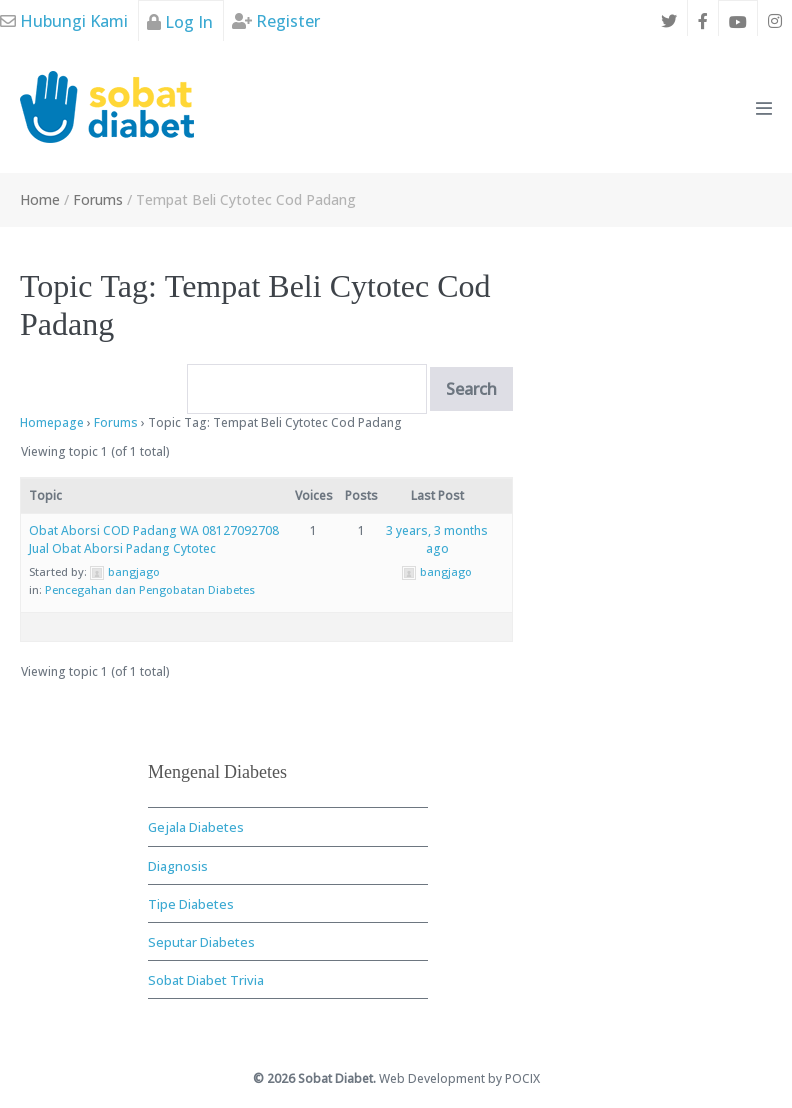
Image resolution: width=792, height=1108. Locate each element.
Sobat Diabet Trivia (206, 980)
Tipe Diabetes (191, 904)
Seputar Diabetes (201, 942)
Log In (180, 22)
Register (276, 21)
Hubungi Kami (64, 21)
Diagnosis (178, 866)
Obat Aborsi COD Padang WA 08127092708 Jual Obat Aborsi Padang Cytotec (154, 539)
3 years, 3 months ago (437, 539)
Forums (116, 422)
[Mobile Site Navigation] (764, 108)
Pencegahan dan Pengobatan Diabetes (150, 589)
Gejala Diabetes (196, 827)
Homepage (52, 422)
